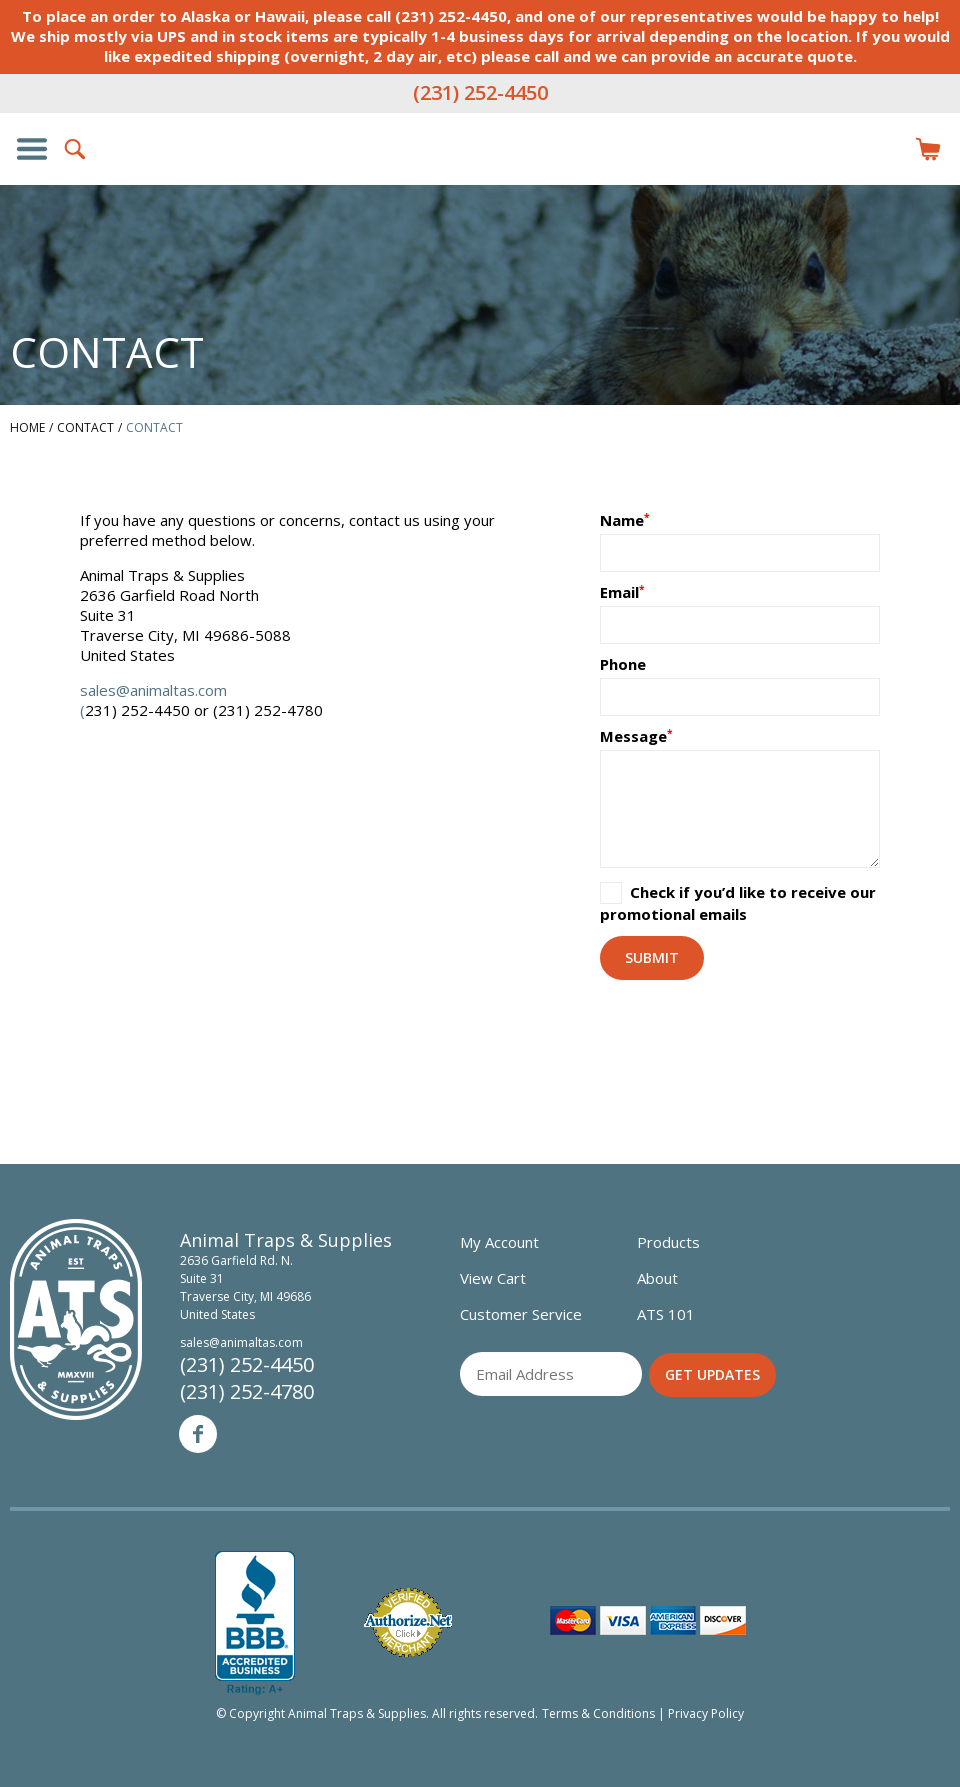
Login (884, 149)
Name (622, 520)
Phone (623, 664)
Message (633, 736)
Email (619, 592)
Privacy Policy (706, 1713)
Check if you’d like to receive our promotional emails (738, 903)
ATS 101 (666, 1314)
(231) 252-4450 (480, 92)
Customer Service (521, 1314)
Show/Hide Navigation (32, 149)
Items (928, 149)
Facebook (198, 1434)
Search (76, 149)
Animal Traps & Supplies (480, 189)
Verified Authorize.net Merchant (408, 1622)
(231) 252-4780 (247, 1391)
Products (668, 1242)
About (657, 1278)
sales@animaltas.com (153, 690)
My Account (499, 1242)
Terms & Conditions (598, 1713)
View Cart (493, 1278)
